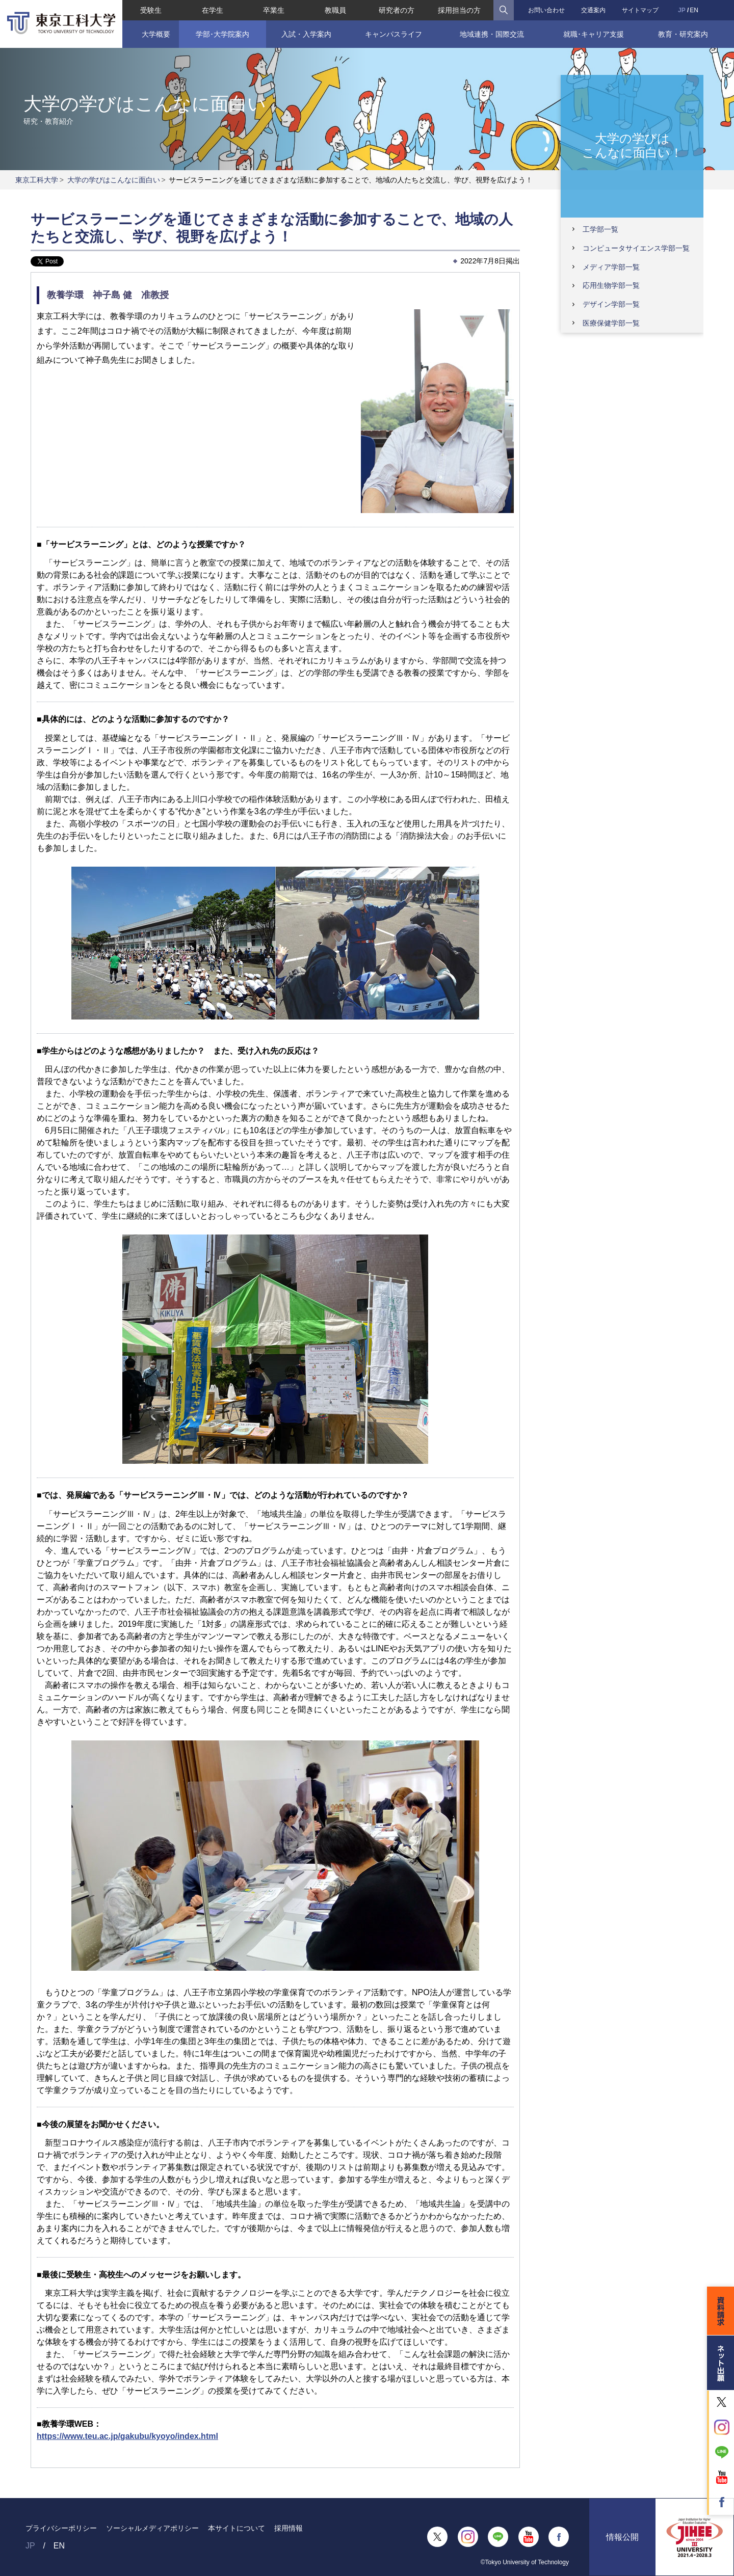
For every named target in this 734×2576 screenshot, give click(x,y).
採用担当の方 (459, 10)
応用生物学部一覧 (611, 285)
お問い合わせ (546, 10)
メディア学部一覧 (611, 267)
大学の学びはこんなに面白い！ (632, 145)
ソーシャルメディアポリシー (152, 2528)
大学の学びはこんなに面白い (113, 180)
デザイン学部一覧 (611, 304)
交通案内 (593, 10)
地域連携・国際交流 (492, 34)
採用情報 (288, 2528)
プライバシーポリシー (61, 2528)
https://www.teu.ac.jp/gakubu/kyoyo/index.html (127, 2436)
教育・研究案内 (683, 34)
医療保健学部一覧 (611, 323)
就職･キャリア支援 (593, 34)
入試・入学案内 (306, 34)
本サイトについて (236, 2528)
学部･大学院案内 (222, 34)
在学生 (212, 10)
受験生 (151, 10)
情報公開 (622, 2537)
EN (694, 10)
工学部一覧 (600, 229)
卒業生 (273, 10)
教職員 (335, 10)
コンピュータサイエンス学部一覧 (636, 248)
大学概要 (155, 34)
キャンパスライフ (393, 34)
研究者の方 (396, 10)
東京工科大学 (36, 180)
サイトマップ (640, 10)
